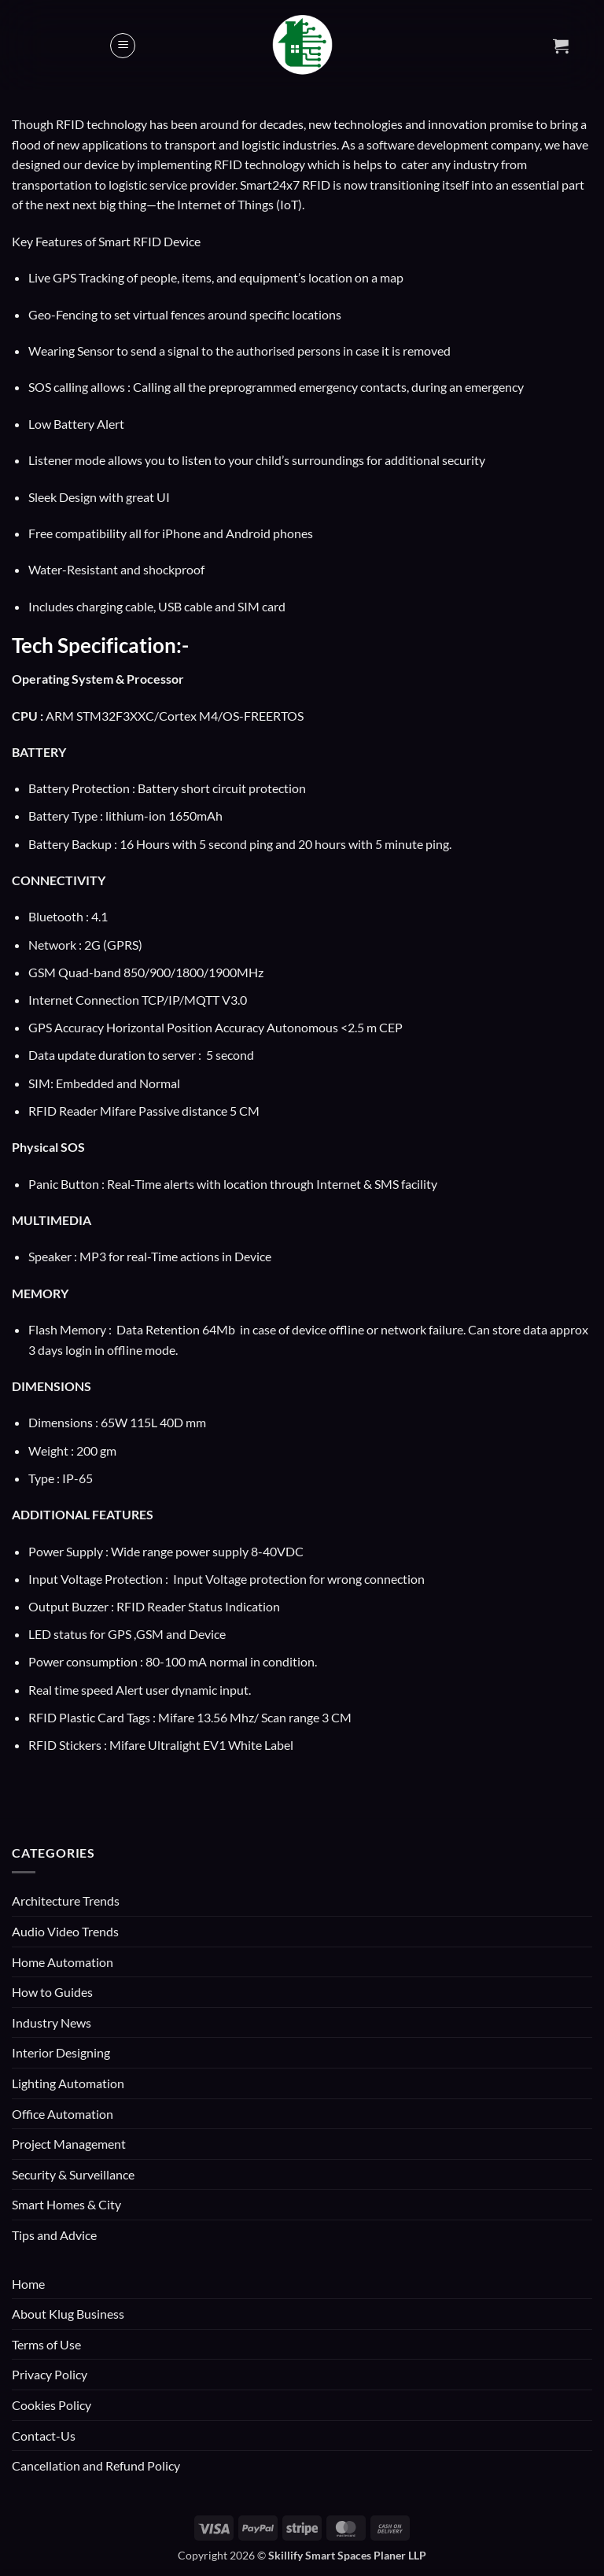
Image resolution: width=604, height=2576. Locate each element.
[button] (122, 45)
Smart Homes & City (66, 2204)
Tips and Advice (54, 2234)
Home (28, 2283)
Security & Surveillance (73, 2174)
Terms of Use (46, 2344)
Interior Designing (61, 2052)
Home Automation (62, 1961)
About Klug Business (68, 2313)
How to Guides (52, 1991)
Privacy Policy (49, 2374)
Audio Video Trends (65, 1931)
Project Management (69, 2143)
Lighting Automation (68, 2083)
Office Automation (62, 2113)
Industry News (51, 2022)
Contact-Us (44, 2435)
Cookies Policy (51, 2404)
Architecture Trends (66, 1900)
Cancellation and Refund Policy (96, 2465)
